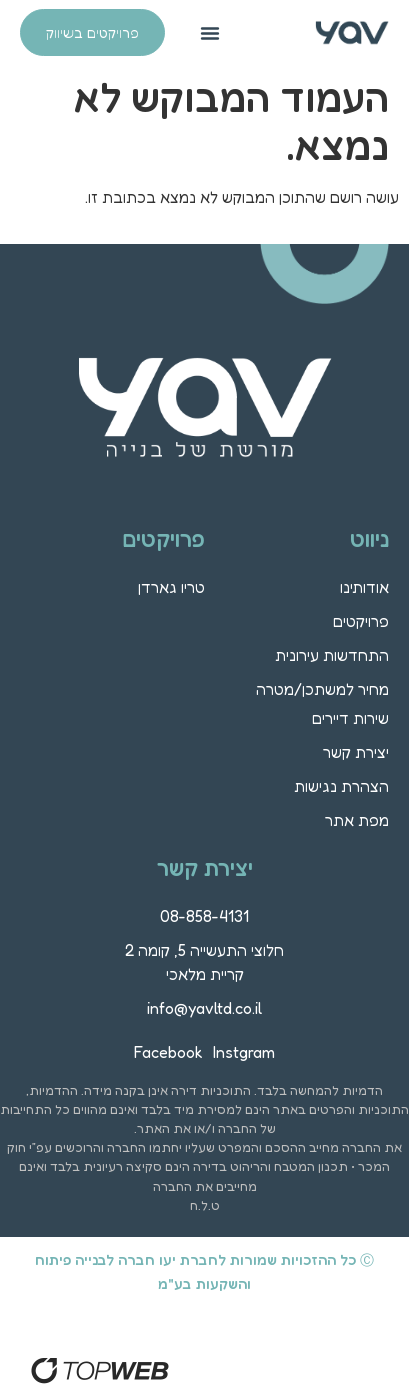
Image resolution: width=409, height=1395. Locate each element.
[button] (210, 33)
